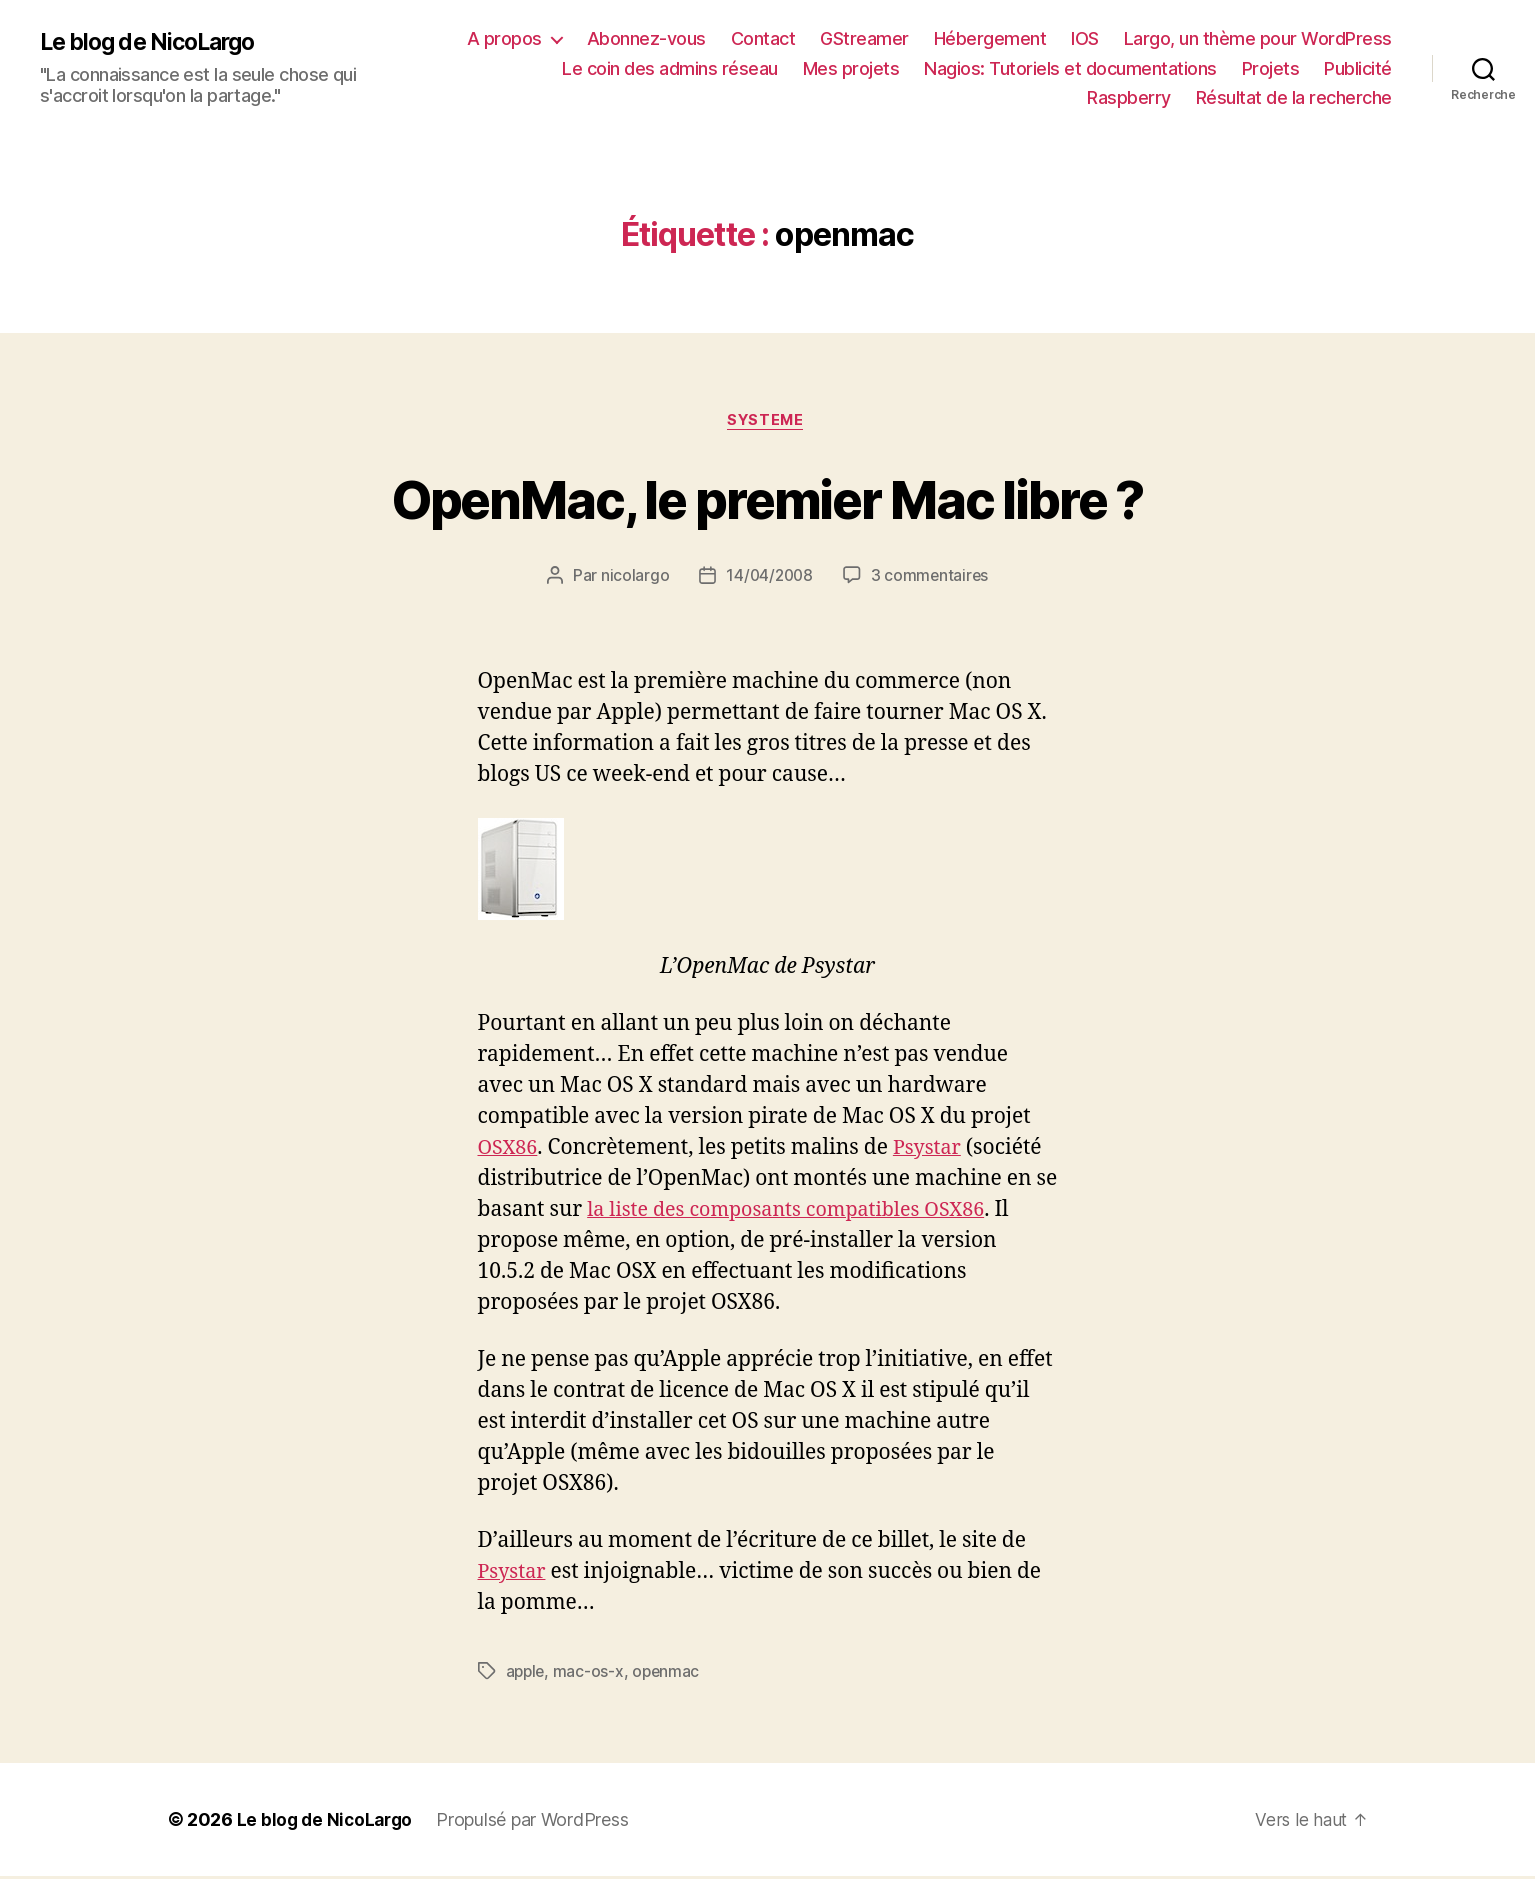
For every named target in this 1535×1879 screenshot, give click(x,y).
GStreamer (864, 38)
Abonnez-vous (646, 38)
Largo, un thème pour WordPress (1258, 38)
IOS (1085, 38)
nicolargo (632, 578)
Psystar (933, 1149)
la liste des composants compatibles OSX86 (798, 1211)
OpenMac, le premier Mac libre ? (768, 498)
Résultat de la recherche (1294, 97)
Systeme (768, 422)
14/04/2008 (768, 578)
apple (527, 1674)
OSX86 (510, 1149)
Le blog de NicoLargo (154, 42)
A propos (504, 38)
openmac (669, 1674)
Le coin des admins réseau (670, 68)
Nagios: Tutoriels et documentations (1070, 68)
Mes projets (851, 68)
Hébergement (990, 38)
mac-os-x (591, 1674)
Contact (763, 38)
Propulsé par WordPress (538, 1822)
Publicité (1358, 68)
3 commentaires (931, 578)
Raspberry (1129, 97)
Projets (1271, 68)
